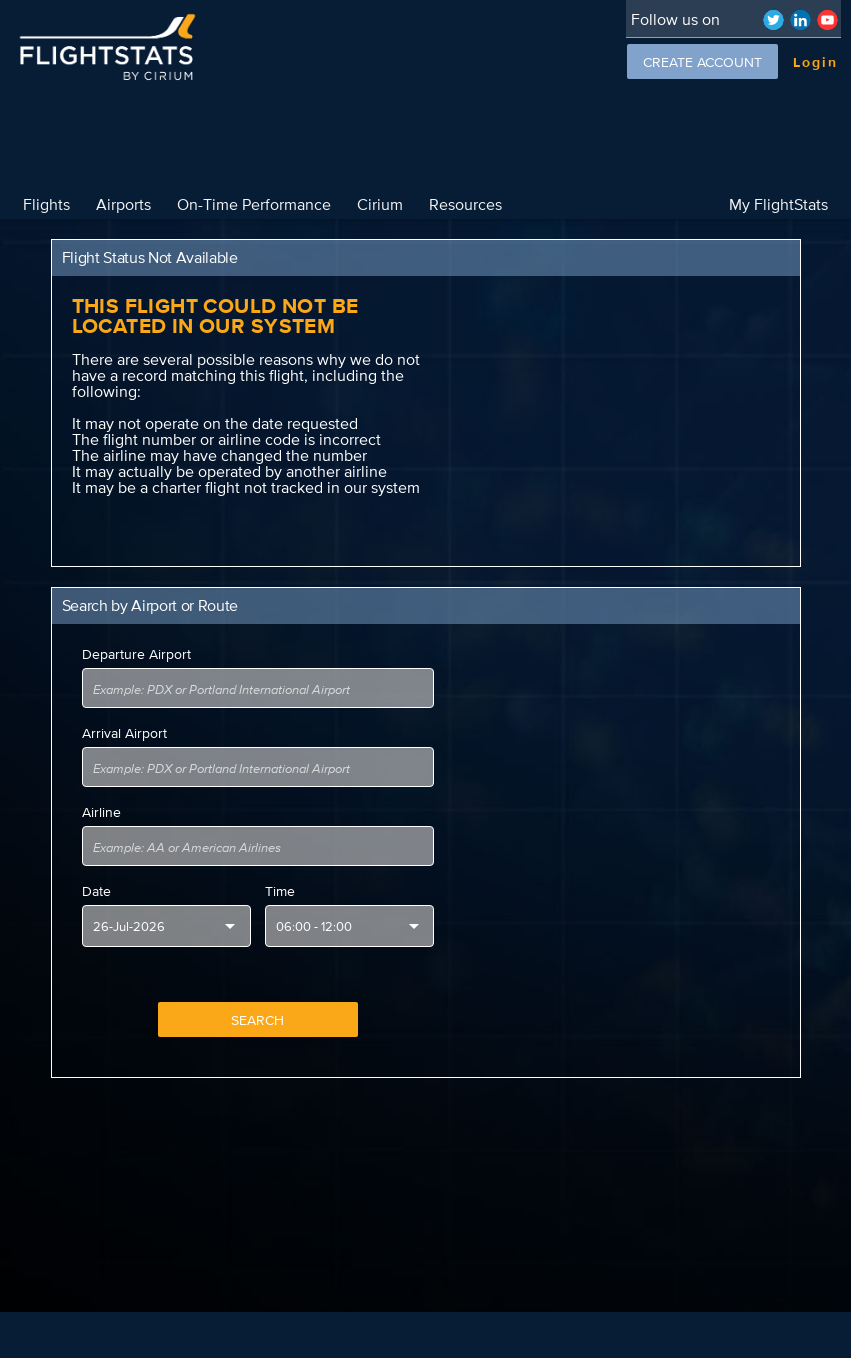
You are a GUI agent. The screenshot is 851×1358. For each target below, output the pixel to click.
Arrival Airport (124, 733)
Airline (101, 812)
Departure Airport (136, 654)
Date (96, 891)
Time (280, 891)
